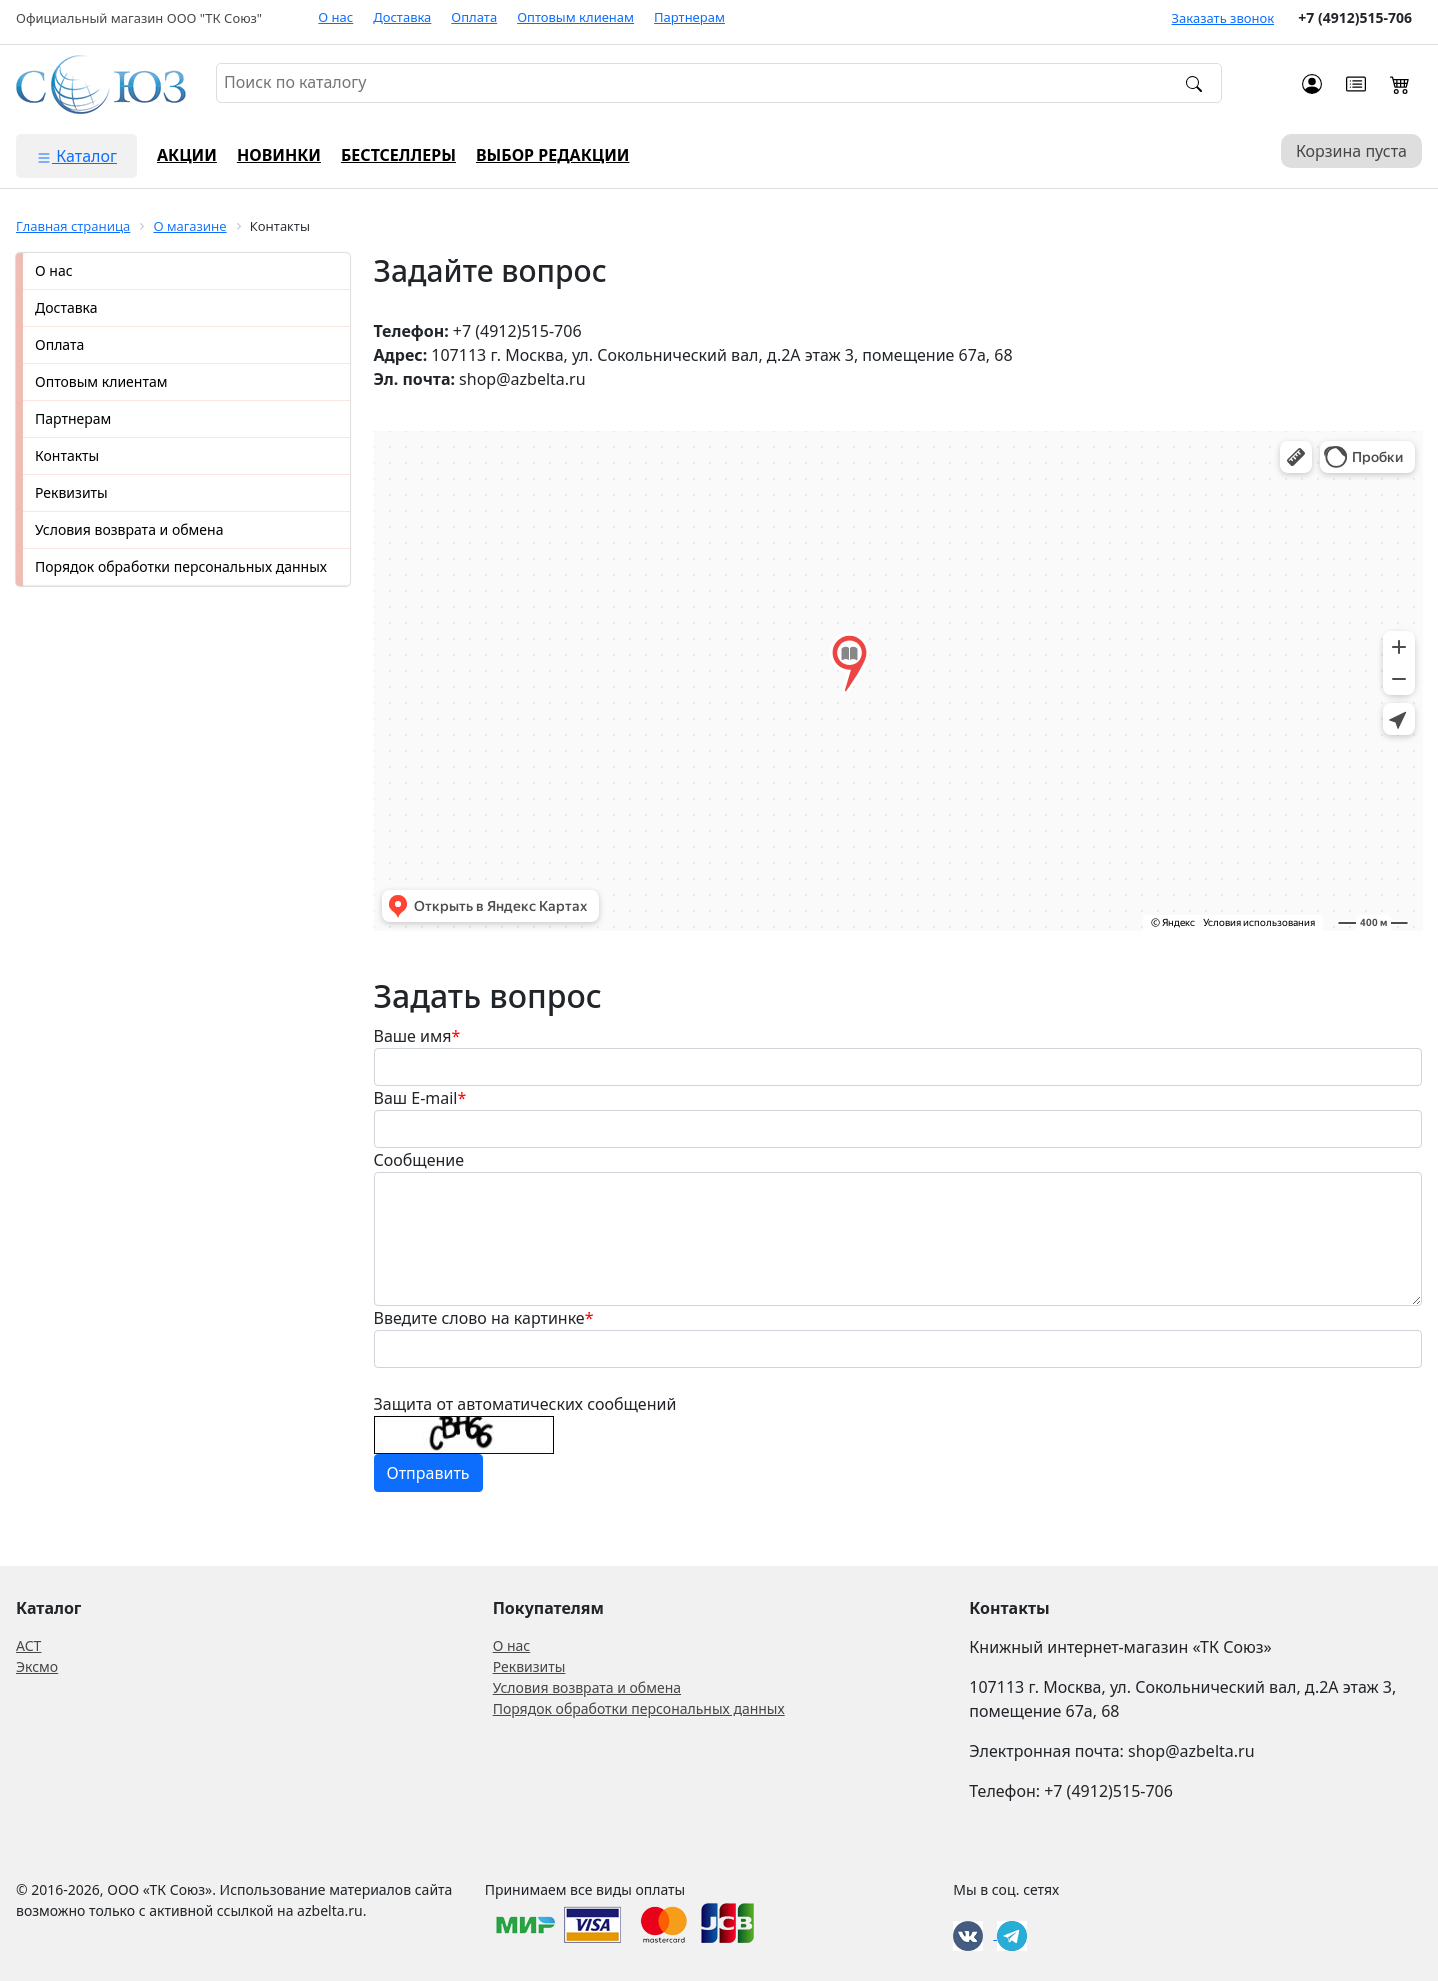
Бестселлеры (398, 155)
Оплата (474, 17)
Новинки (279, 155)
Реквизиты (71, 492)
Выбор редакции (553, 155)
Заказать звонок (1223, 18)
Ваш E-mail (420, 1098)
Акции (187, 155)
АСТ (28, 1645)
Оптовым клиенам (575, 17)
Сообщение (419, 1160)
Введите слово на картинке (484, 1318)
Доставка (402, 17)
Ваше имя (417, 1036)
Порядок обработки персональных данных (181, 566)
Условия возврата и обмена (129, 529)
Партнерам (689, 17)
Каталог (76, 156)
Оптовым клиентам (101, 381)
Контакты (67, 455)
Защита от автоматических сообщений (525, 1404)
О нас (335, 17)
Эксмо (37, 1666)
